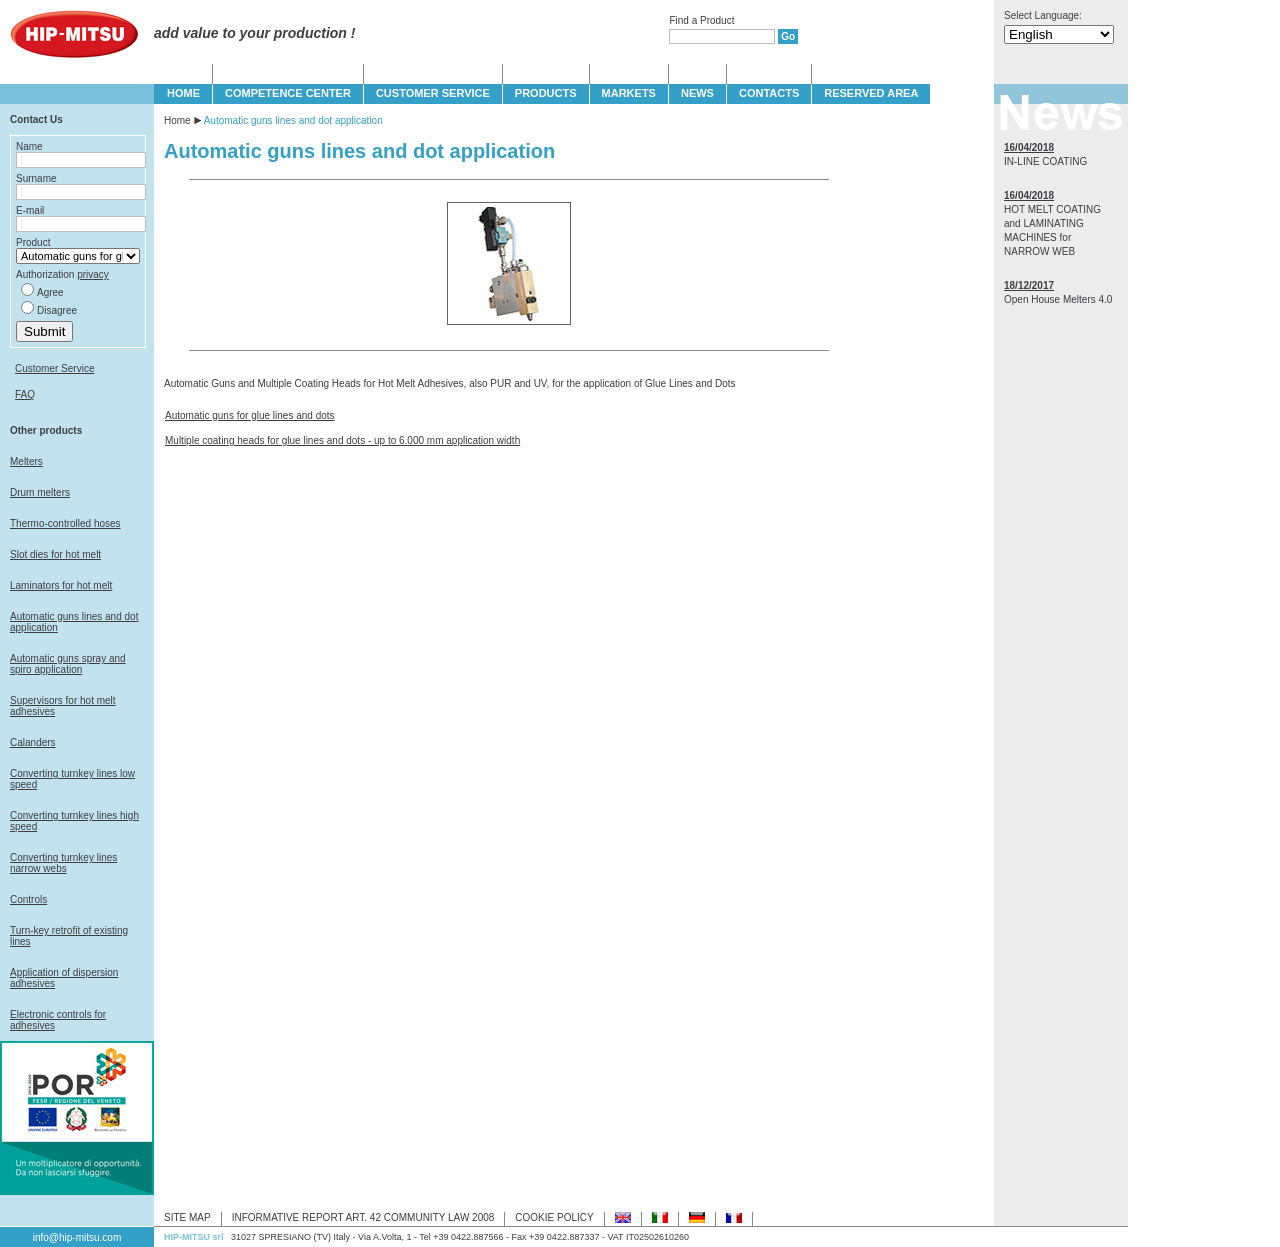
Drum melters (40, 492)
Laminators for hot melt (61, 585)
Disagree (57, 310)
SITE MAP (187, 1217)
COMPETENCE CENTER (288, 93)
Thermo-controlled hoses (65, 523)
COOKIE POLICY (554, 1217)
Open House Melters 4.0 (1058, 299)
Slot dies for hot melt (55, 554)
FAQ (25, 394)
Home (177, 120)
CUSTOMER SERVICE (433, 93)
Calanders (33, 742)
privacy (93, 274)
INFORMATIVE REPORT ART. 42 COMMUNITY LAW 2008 (363, 1217)
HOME (183, 93)
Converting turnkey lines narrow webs (63, 863)
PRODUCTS (546, 93)
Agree (50, 292)
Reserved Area (871, 93)
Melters (26, 461)
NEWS (697, 93)
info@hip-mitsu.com (77, 1237)
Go (788, 36)
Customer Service (54, 368)
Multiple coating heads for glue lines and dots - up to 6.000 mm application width (342, 440)
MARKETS (629, 93)
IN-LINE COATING (1045, 161)
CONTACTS (769, 93)
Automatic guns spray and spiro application (68, 664)
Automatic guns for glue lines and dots (250, 415)
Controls (28, 899)
